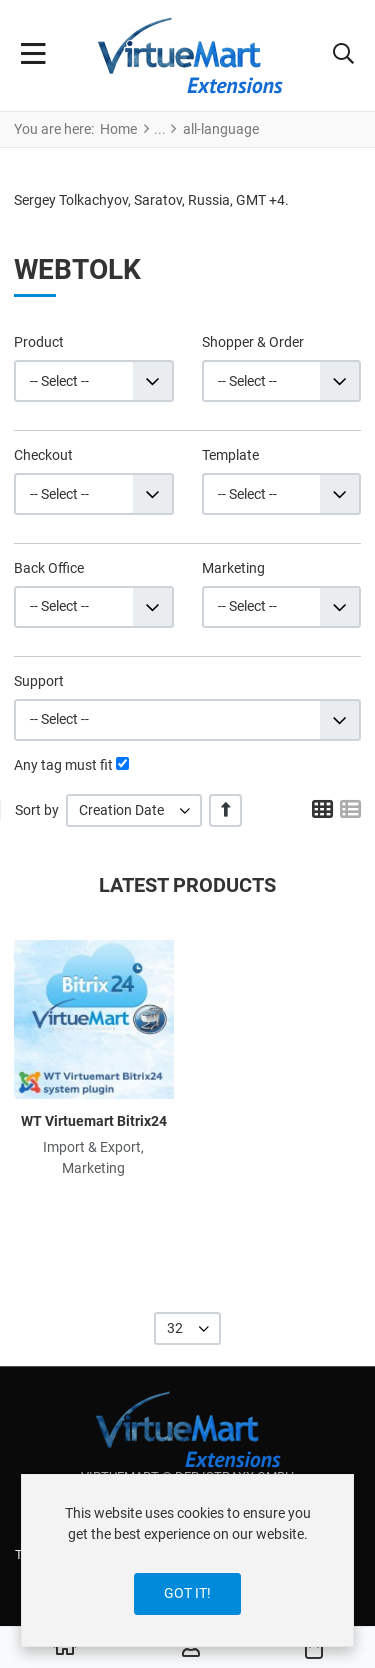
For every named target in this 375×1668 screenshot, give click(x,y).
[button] (343, 56)
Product (39, 342)
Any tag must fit (63, 765)
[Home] (65, 1648)
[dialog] (187, 1560)
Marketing (233, 568)
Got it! (187, 1593)
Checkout (43, 455)
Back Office (49, 568)
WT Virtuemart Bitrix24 (94, 1121)
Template (230, 455)
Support (39, 681)
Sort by (37, 810)
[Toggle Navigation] (33, 56)
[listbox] (134, 810)
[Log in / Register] (191, 1648)
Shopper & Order (253, 342)
